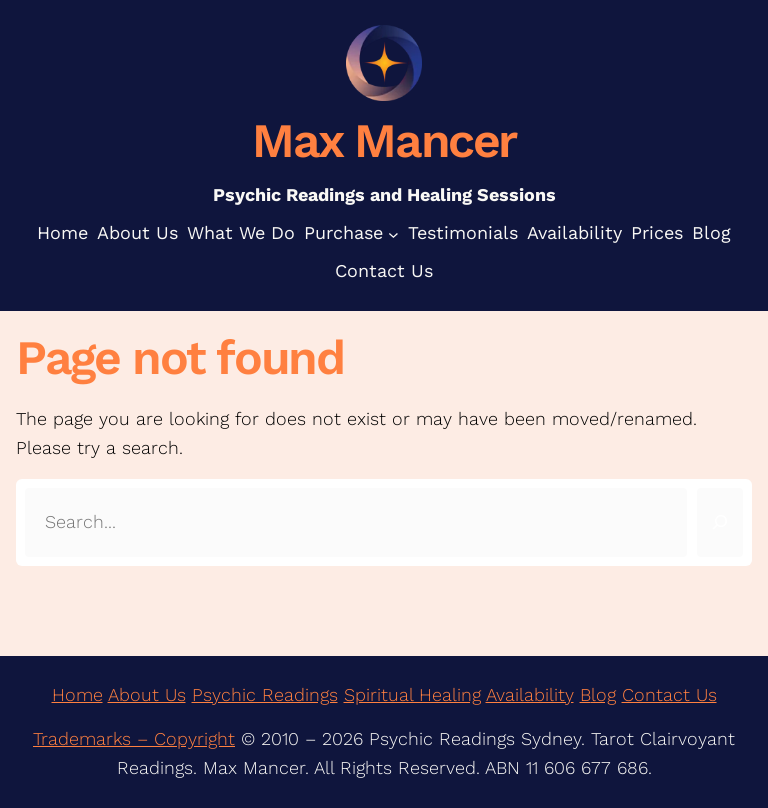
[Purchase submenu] (393, 233)
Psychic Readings (265, 694)
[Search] (720, 522)
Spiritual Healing (412, 694)
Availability (530, 694)
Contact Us (669, 694)
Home (77, 694)
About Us (147, 694)
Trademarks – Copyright (134, 738)
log (603, 694)
